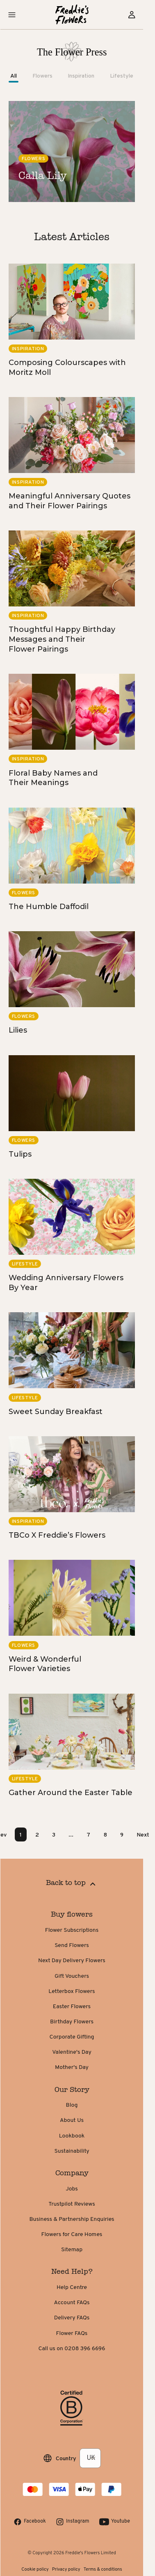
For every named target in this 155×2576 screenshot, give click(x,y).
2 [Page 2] (43, 1834)
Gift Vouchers (77, 1976)
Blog (78, 2105)
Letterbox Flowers (77, 1991)
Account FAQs (78, 2302)
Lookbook (77, 2136)
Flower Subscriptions (77, 1930)
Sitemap (77, 2249)
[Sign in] (137, 15)
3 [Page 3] (59, 1834)
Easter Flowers (77, 2006)
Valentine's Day (77, 2052)
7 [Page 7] (94, 1834)
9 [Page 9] (127, 1834)
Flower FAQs (77, 2333)
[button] (18, 15)
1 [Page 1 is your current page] (26, 1834)
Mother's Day (77, 2067)
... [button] (76, 1834)
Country (72, 2458)
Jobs (77, 2189)
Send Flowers (77, 1945)
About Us (77, 2120)
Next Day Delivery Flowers (77, 1960)
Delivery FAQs (77, 2317)
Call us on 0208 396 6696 (77, 2348)
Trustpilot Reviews (77, 2204)
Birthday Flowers (77, 2021)
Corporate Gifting (77, 2037)
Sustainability (77, 2151)
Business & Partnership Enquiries (77, 2219)
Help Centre (77, 2287)
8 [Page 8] (111, 1834)
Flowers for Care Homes (77, 2234)
